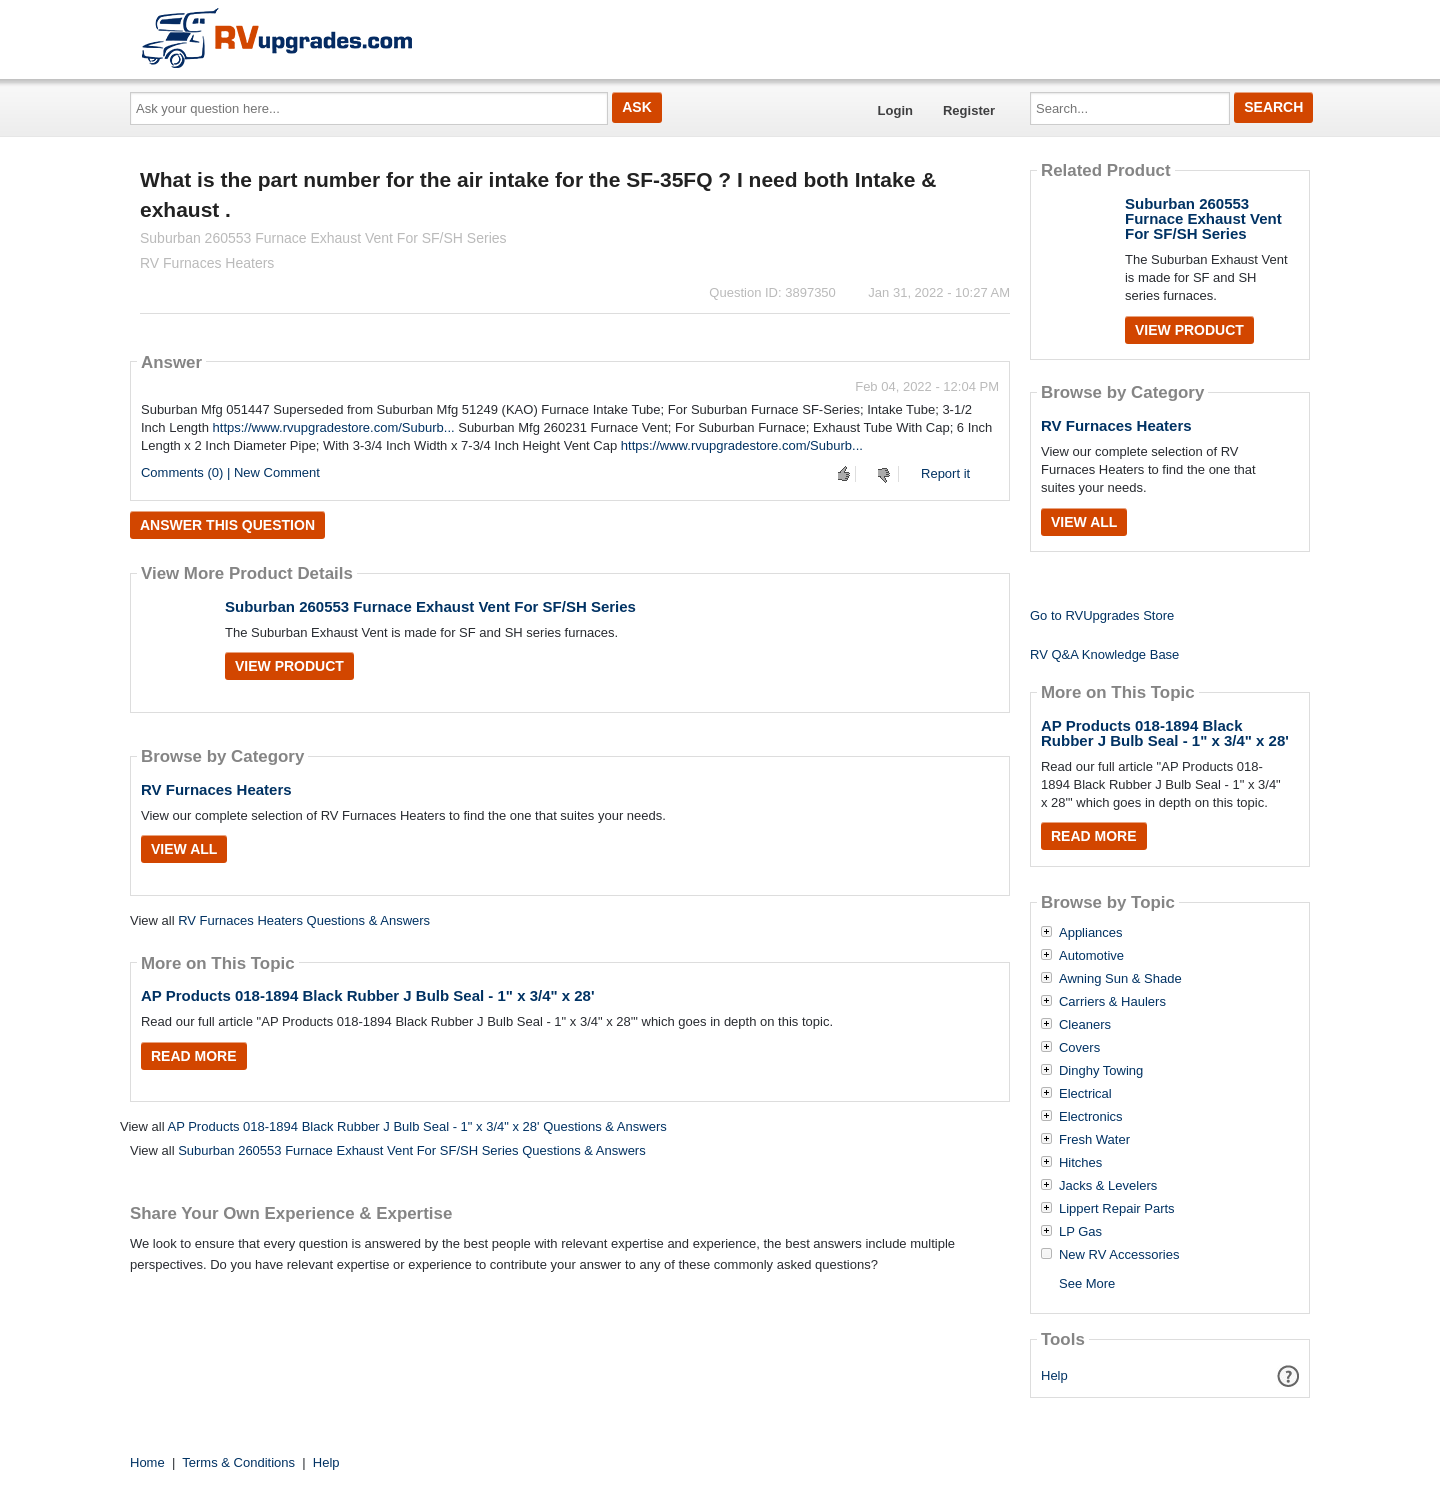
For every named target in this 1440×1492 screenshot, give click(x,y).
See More (1087, 1283)
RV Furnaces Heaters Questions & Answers (304, 920)
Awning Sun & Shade (1120, 979)
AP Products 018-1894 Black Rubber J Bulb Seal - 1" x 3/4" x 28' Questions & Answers (416, 1126)
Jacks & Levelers (1108, 1186)
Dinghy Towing (1101, 1071)
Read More (194, 1056)
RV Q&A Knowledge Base (1104, 654)
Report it (945, 473)
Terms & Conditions (238, 1462)
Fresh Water (1094, 1140)
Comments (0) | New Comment (230, 472)
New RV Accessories (1119, 1255)
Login (895, 110)
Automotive (1091, 956)
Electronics (1091, 1117)
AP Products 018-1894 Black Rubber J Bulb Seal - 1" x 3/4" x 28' (368, 995)
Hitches (1080, 1163)
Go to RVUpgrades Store (1102, 615)
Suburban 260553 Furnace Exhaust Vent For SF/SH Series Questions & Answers (412, 1150)
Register (969, 110)
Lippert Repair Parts (1117, 1209)
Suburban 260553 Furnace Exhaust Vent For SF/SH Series (430, 606)
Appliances (1091, 933)
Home (147, 1462)
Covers (1079, 1048)
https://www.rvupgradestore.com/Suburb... (334, 427)
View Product (289, 666)
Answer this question (227, 525)
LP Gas (1080, 1232)
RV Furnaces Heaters (216, 789)
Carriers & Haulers (1112, 1002)
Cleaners (1085, 1025)
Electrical (1085, 1094)
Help (1054, 1375)
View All (184, 849)
